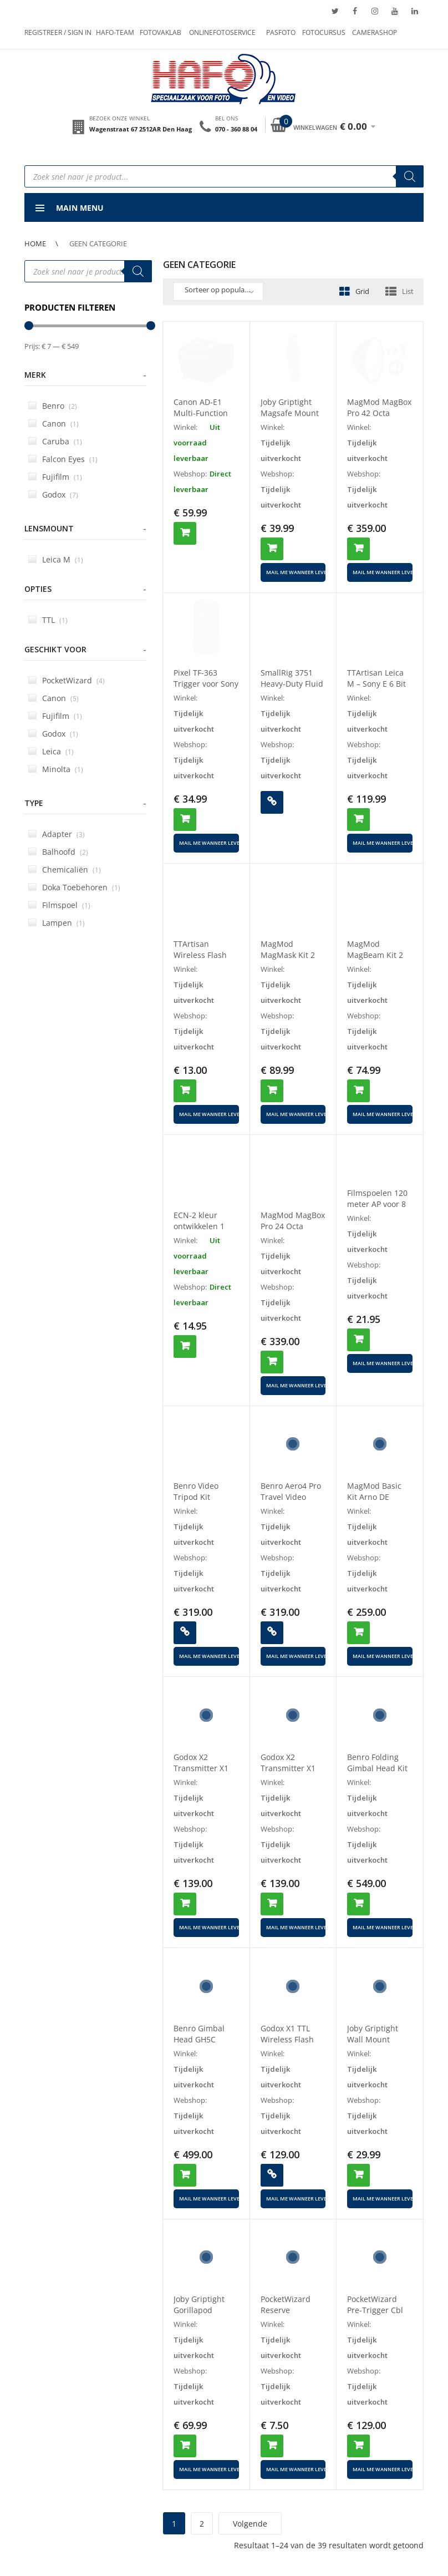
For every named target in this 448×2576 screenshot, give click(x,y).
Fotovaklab (160, 32)
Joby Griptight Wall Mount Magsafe (372, 2039)
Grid (362, 291)
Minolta (55, 769)
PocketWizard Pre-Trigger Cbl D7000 (375, 2310)
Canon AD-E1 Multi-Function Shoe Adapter (201, 413)
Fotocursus (323, 32)
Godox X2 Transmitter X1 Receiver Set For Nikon (203, 1774)
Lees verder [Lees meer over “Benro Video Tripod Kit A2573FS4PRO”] (185, 1632)
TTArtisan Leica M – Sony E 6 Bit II (376, 683)
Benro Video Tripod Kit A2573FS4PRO (199, 1496)
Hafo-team (115, 32)
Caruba (55, 441)
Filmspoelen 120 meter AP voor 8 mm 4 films (377, 1204)
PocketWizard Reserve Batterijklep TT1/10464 (285, 2315)
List (408, 291)
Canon (53, 423)
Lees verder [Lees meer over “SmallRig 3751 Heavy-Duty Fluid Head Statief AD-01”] (272, 802)
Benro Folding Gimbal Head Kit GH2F (377, 1768)
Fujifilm (55, 476)
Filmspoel (59, 905)
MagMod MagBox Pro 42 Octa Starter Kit (379, 413)
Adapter (56, 834)
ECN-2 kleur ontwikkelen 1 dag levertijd (199, 1226)
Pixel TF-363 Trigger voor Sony (206, 678)
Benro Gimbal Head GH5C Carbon (199, 2039)
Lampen (56, 922)
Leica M (55, 559)
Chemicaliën (64, 869)
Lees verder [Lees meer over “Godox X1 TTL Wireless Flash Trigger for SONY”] (272, 2175)
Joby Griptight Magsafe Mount (290, 407)
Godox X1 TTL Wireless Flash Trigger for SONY (292, 2039)
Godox (53, 494)
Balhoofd (58, 851)
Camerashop (374, 32)
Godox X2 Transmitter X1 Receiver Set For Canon (290, 1774)
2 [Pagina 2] (202, 2523)
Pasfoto (281, 32)
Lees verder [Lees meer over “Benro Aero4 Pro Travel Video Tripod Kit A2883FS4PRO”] (272, 1632)
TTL (48, 620)
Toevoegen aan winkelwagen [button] (185, 533)
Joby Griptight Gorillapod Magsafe (199, 2310)
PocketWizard (66, 680)
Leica (51, 751)
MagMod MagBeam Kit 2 (375, 949)
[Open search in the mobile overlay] (224, 176)
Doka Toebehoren (74, 887)
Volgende (250, 2523)
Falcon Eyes (63, 459)
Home (35, 244)
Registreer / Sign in (57, 32)
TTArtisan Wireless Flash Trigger (200, 955)
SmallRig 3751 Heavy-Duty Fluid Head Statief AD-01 (292, 689)
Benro (52, 405)
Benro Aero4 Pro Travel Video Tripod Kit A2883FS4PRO (291, 1502)
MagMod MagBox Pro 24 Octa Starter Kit (293, 1226)
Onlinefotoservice (222, 32)
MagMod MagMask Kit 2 (288, 949)
